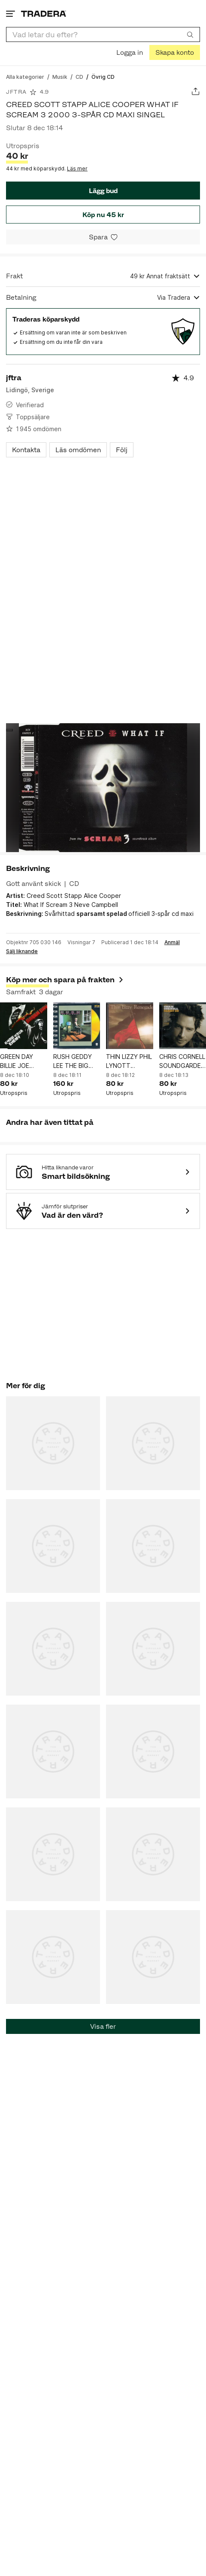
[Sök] (190, 34)
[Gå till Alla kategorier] (25, 76)
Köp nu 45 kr (103, 214)
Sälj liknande (22, 951)
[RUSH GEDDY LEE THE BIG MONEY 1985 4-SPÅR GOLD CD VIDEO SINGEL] (76, 1025)
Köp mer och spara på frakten (65, 979)
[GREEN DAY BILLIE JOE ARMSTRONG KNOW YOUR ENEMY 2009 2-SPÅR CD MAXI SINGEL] (23, 1025)
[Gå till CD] (79, 76)
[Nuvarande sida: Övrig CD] (103, 76)
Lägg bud (103, 190)
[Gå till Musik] (59, 76)
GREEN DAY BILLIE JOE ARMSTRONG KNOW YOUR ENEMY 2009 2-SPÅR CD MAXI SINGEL (22, 1061)
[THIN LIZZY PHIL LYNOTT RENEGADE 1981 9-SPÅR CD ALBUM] (129, 1025)
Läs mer (77, 168)
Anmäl (172, 942)
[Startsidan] (43, 13)
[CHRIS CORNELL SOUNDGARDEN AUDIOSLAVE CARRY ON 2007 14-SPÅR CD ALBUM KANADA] (182, 1025)
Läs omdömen (78, 449)
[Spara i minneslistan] (103, 237)
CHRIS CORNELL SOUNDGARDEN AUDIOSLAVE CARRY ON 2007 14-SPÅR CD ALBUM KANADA (182, 1061)
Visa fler (103, 2026)
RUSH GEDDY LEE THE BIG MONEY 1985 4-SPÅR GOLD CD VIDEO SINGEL (76, 1061)
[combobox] (103, 34)
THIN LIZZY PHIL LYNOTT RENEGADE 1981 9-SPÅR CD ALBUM (129, 1061)
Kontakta (26, 449)
